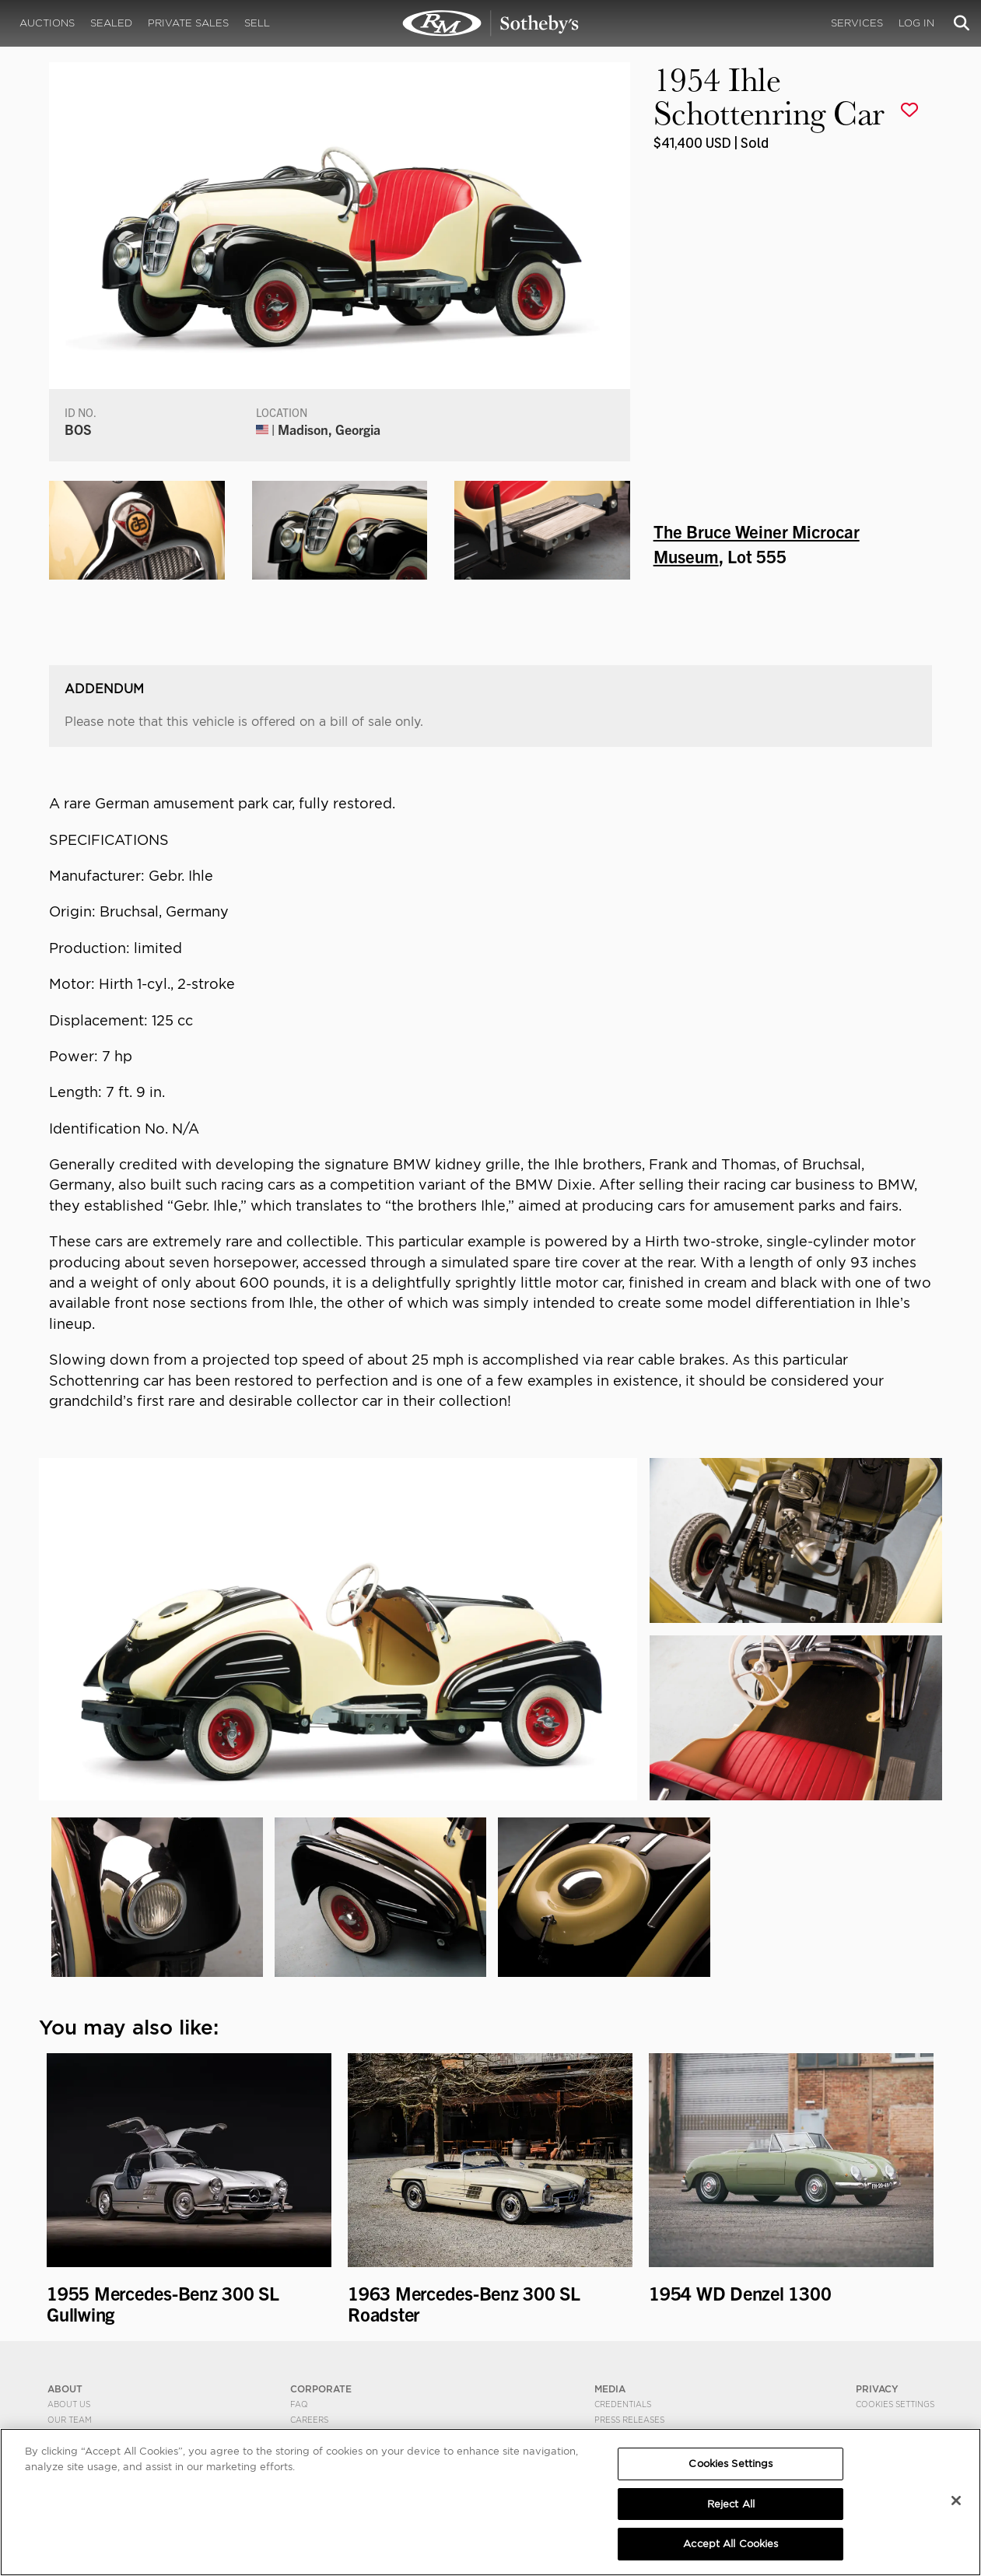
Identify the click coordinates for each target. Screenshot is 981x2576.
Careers (309, 2419)
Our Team (69, 2419)
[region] (490, 2502)
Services (857, 23)
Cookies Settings (895, 2404)
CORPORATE (321, 2389)
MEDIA (609, 2389)
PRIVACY (877, 2389)
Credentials (622, 2404)
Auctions (47, 23)
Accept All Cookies (730, 2544)
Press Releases (629, 2419)
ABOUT (64, 2389)
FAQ (299, 2404)
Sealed (111, 23)
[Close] (956, 2500)
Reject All (731, 2504)
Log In (916, 23)
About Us (68, 2404)
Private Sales (188, 23)
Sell (257, 23)
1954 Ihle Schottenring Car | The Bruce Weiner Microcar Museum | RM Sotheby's (491, 23)
